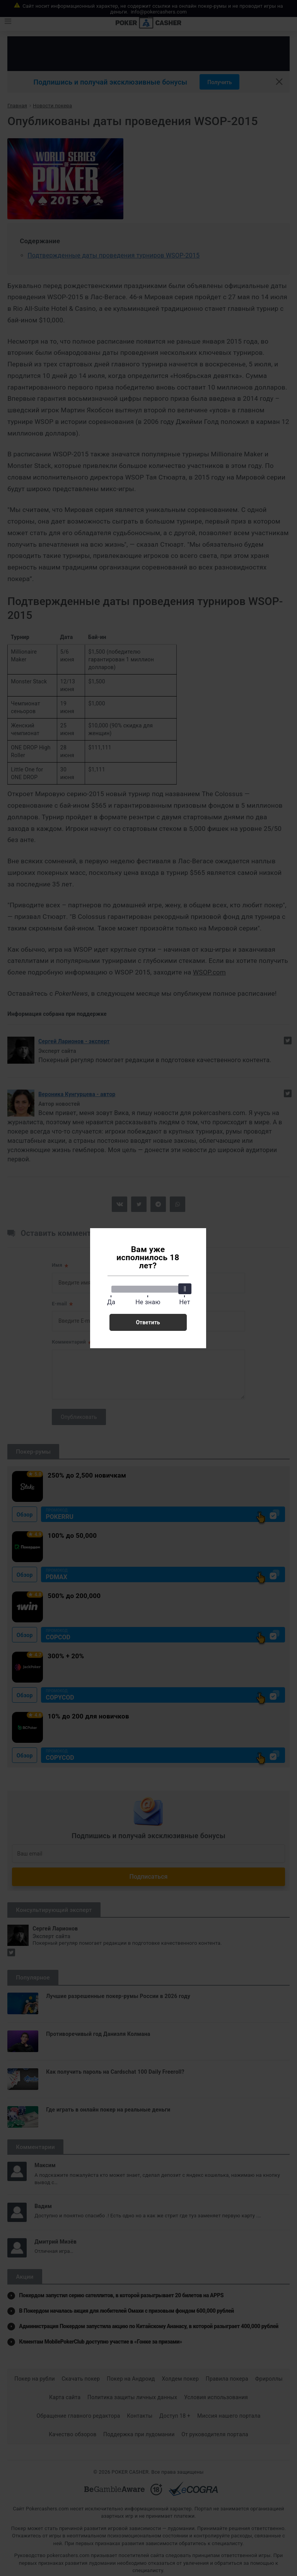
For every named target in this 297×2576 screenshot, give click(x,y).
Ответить (148, 1322)
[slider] (184, 1288)
